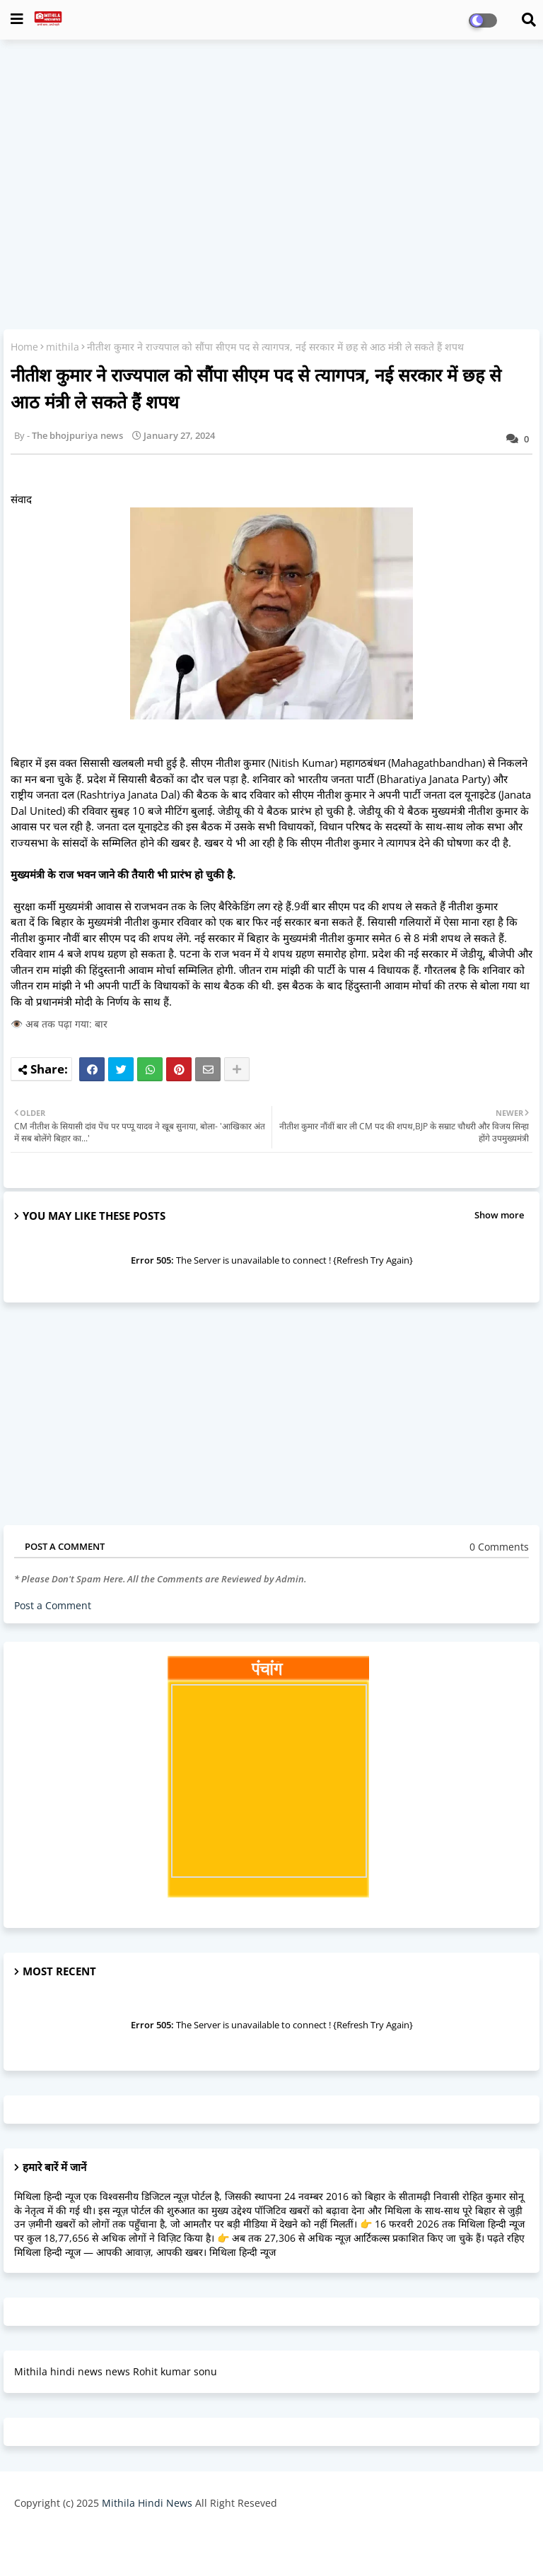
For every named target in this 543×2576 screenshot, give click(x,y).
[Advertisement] (271, 153)
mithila (62, 346)
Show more (499, 1214)
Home (24, 346)
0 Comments (499, 1546)
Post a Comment (52, 1605)
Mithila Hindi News (147, 2503)
